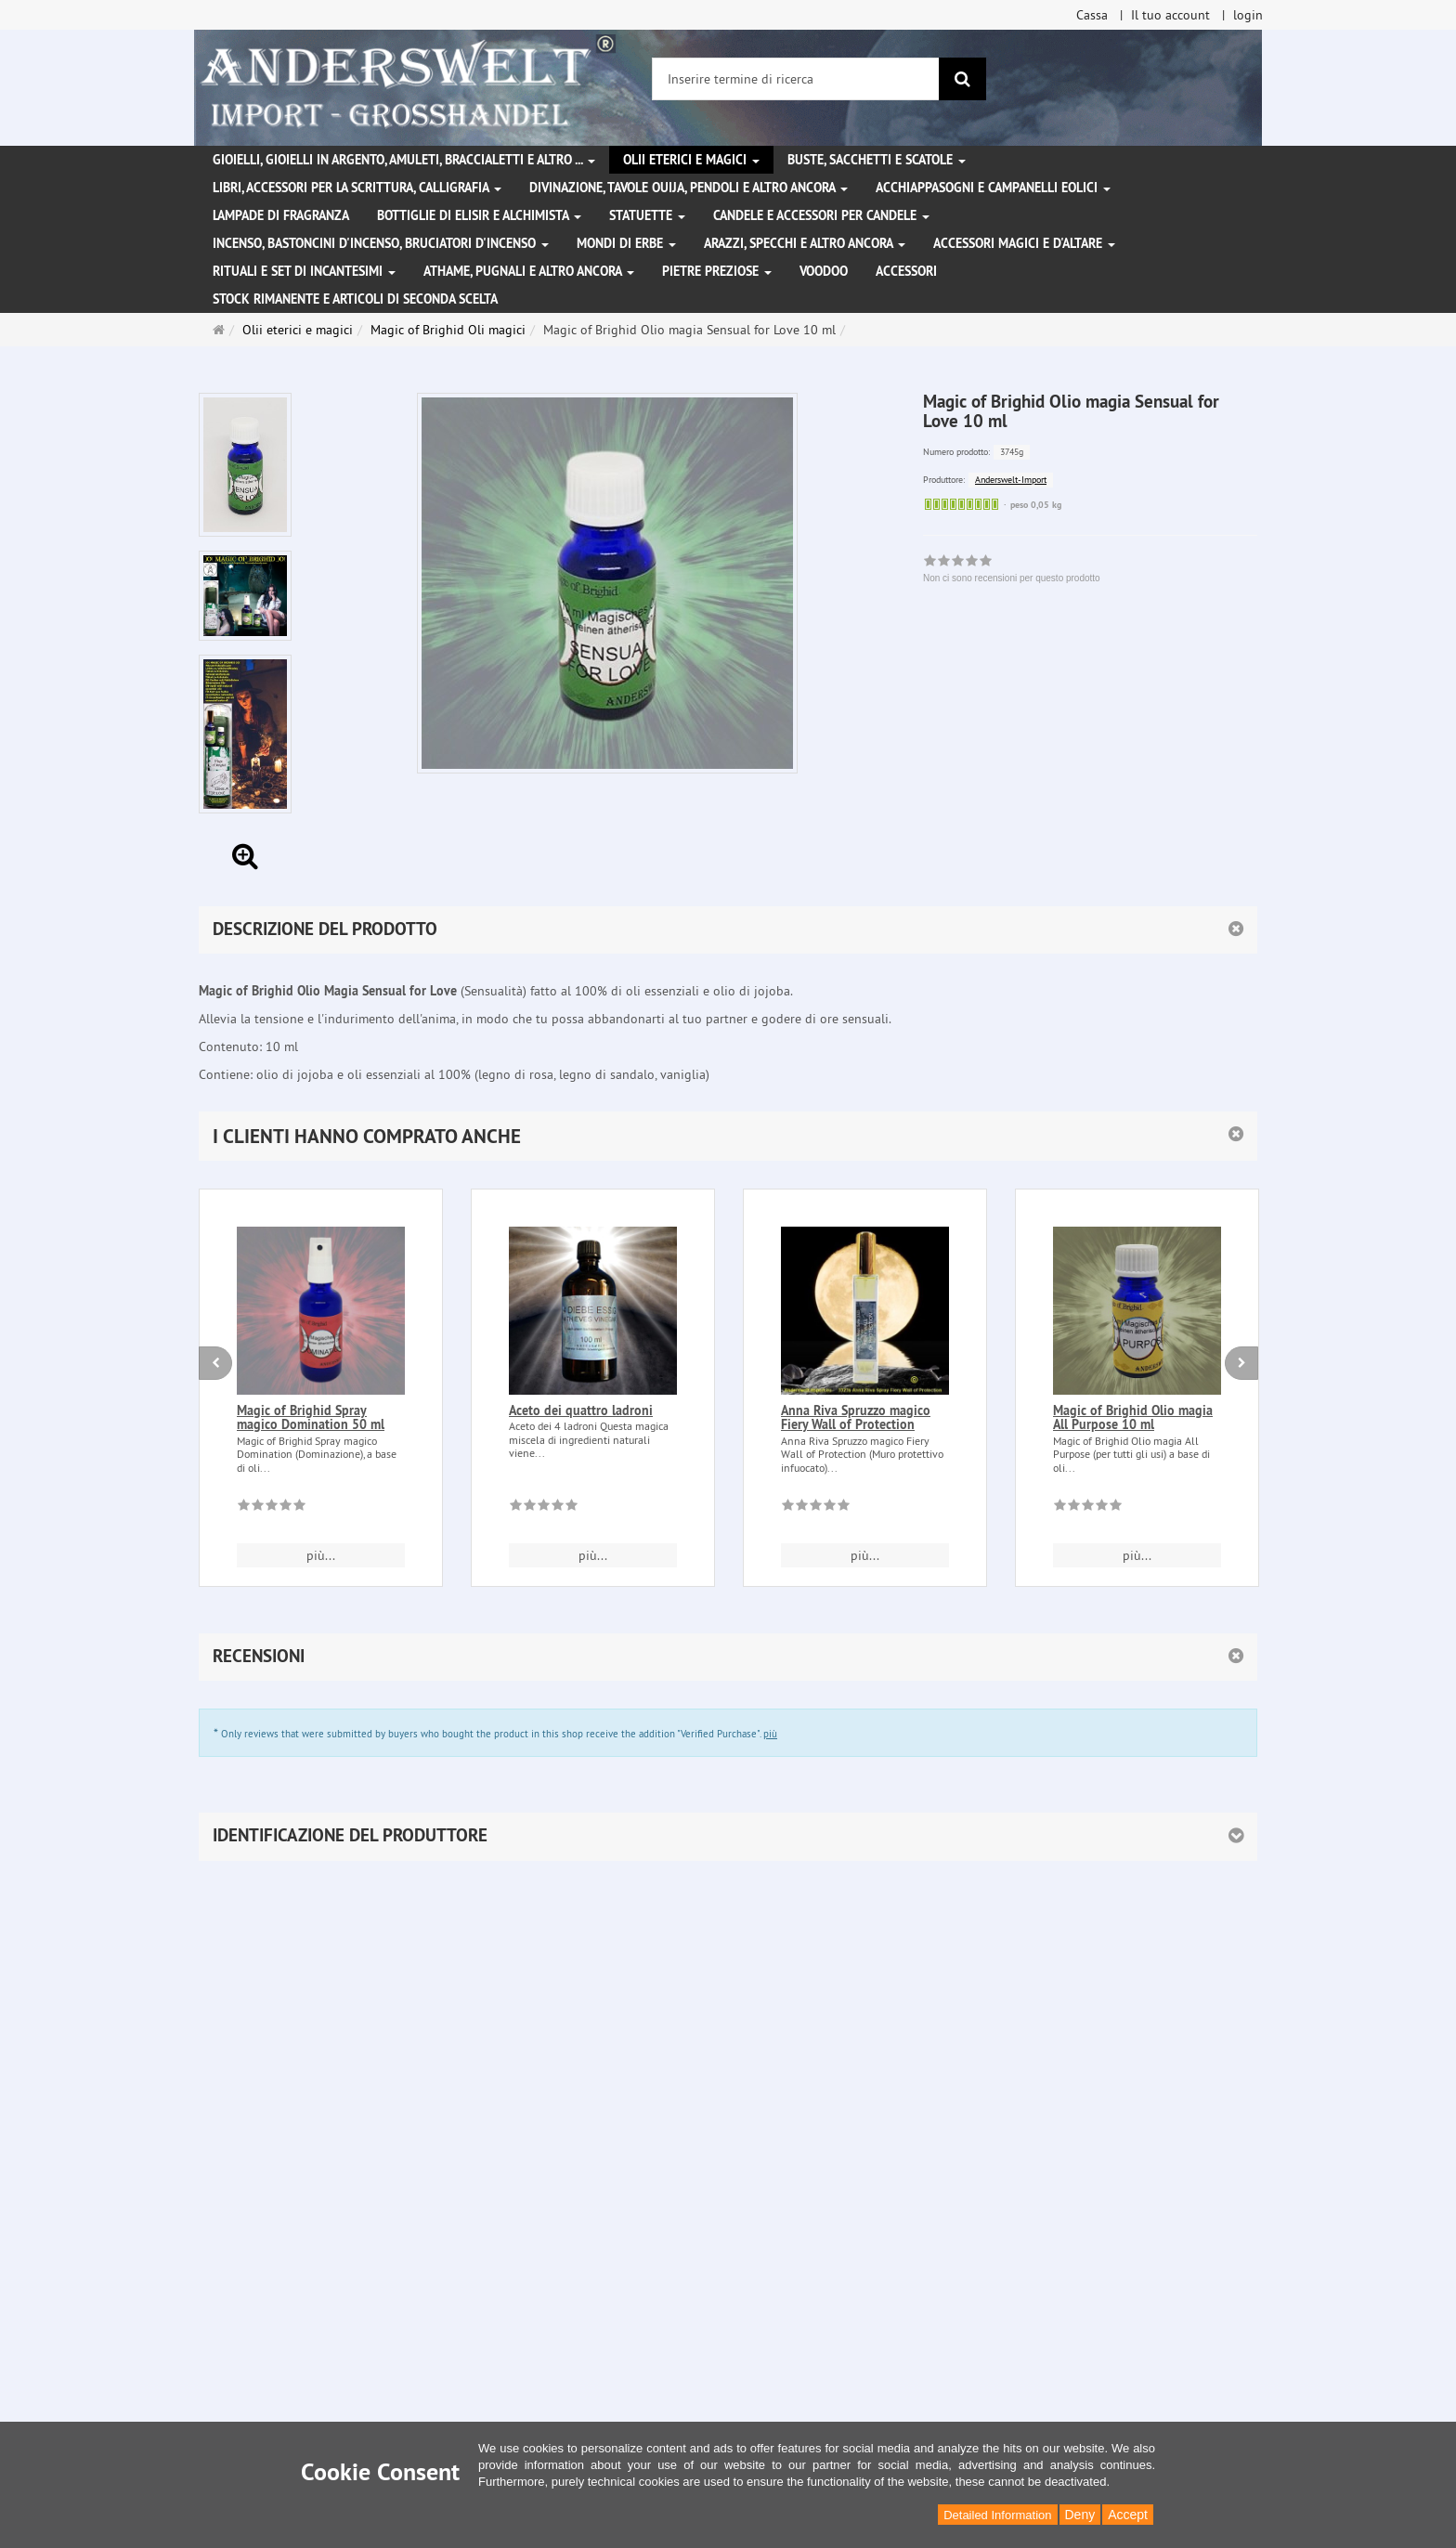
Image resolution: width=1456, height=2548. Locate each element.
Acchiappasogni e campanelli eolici (993, 187)
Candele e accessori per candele (821, 215)
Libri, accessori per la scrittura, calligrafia (357, 187)
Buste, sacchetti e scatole (876, 159)
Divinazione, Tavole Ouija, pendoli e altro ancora (688, 187)
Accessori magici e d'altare (1024, 243)
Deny (1080, 2514)
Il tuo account (1170, 14)
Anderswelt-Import (1010, 480)
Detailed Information (997, 2515)
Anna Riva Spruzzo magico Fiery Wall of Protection (855, 1417)
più (770, 1733)
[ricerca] (962, 79)
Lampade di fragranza (281, 215)
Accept (1128, 2514)
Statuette (647, 215)
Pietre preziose (717, 271)
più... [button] (320, 1555)
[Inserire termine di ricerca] (796, 79)
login (1248, 14)
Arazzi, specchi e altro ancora (804, 243)
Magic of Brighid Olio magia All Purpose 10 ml (1133, 1417)
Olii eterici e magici (691, 159)
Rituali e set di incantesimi (304, 271)
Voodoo (824, 271)
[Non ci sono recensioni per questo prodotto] (271, 1508)
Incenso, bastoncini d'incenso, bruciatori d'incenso (381, 243)
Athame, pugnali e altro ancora (528, 271)
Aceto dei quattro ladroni (581, 1410)
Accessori (906, 271)
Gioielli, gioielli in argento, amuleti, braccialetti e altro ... (404, 159)
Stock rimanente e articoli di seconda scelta (355, 299)
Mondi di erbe (626, 243)
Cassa (1092, 14)
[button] (728, 1136)
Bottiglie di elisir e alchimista (479, 215)
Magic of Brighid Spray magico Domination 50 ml (310, 1417)
